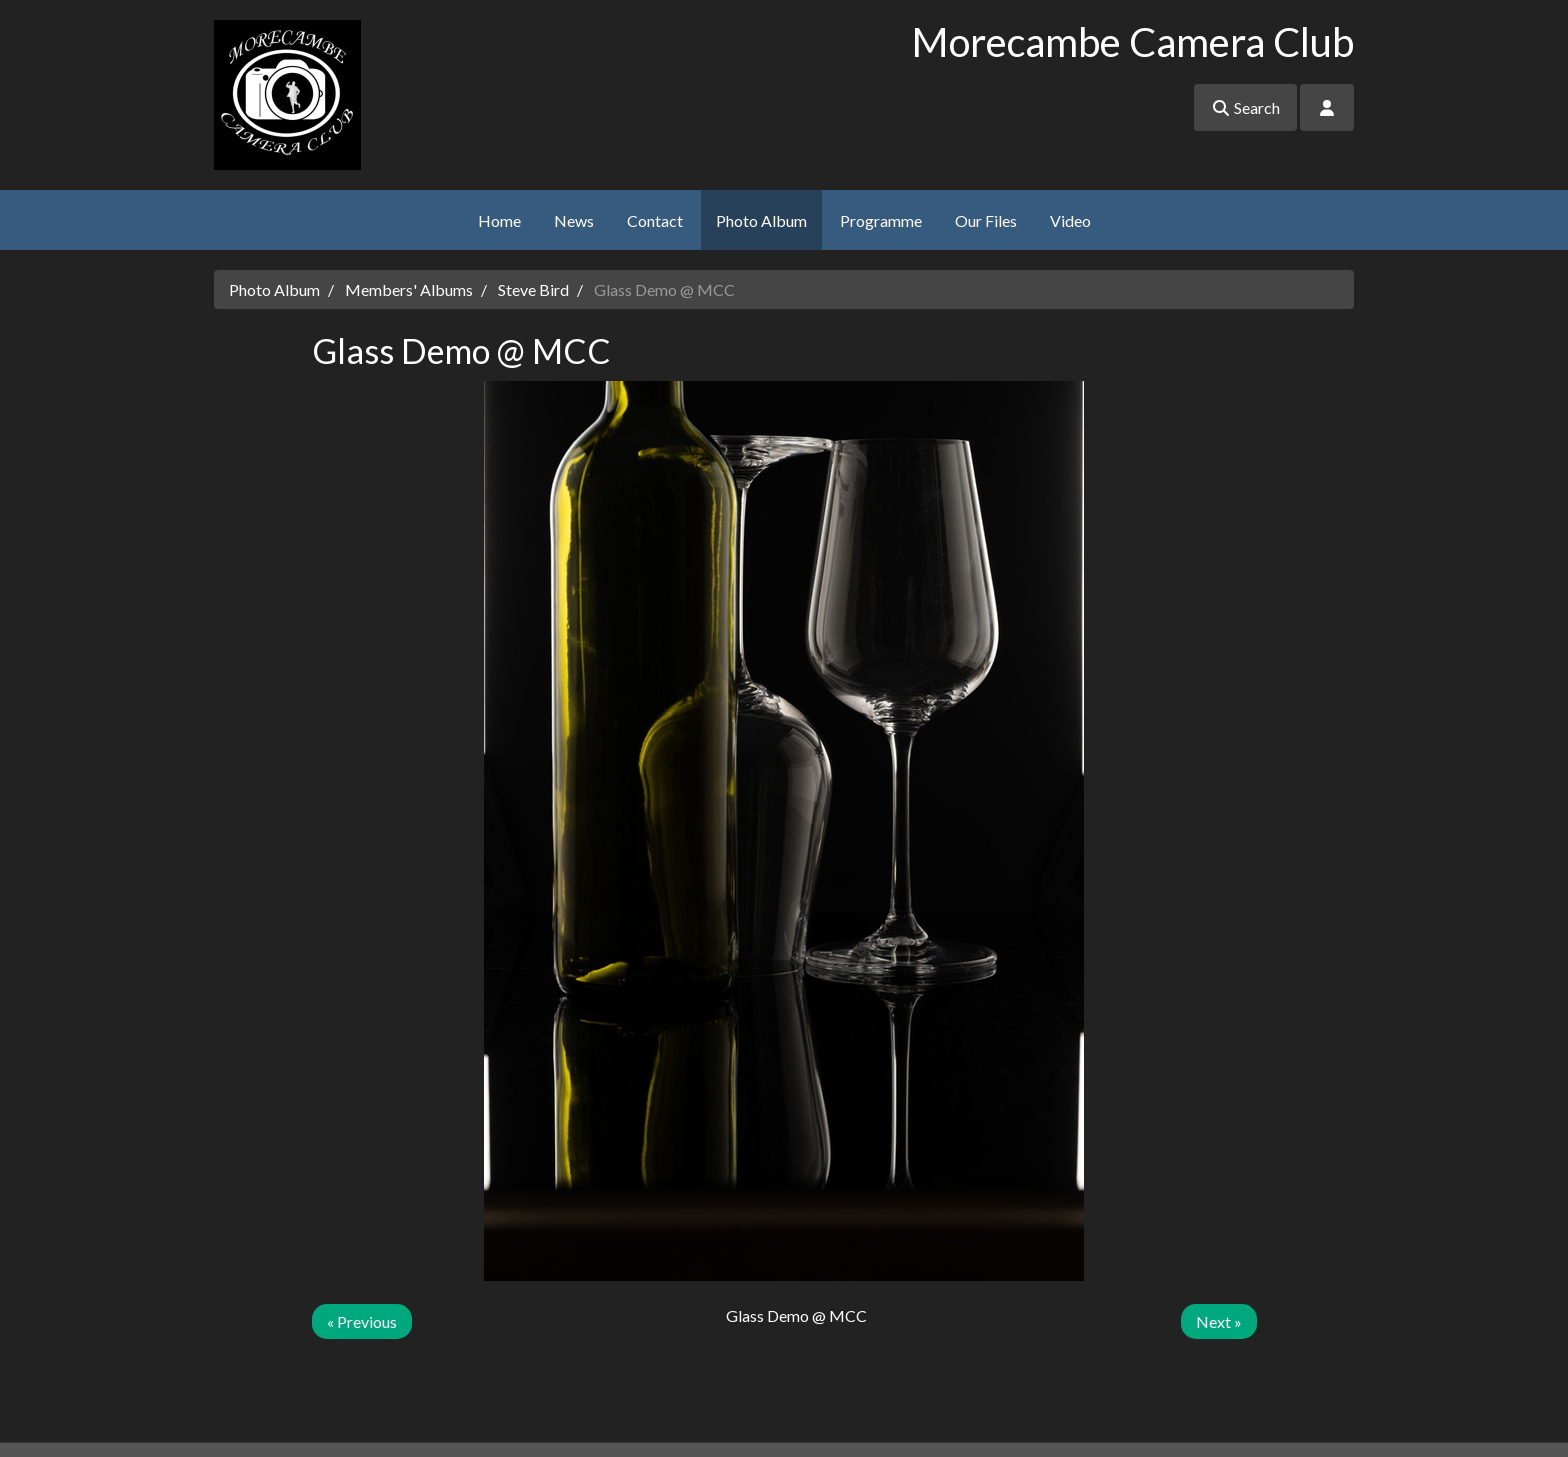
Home (499, 220)
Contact (655, 220)
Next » (1219, 1321)
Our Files (986, 220)
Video (1070, 220)
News (574, 220)
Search (1245, 107)
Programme (881, 220)
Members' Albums (409, 289)
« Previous (362, 1321)
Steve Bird (533, 289)
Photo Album (761, 220)
